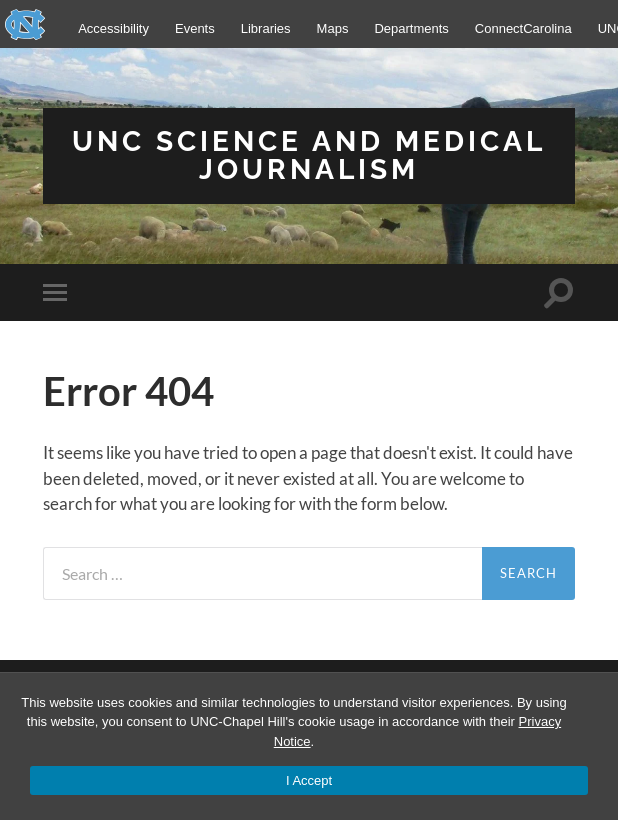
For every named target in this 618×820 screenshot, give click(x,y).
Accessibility (113, 28)
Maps (333, 28)
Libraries (266, 28)
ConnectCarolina (523, 28)
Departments (411, 28)
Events (195, 28)
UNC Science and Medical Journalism (309, 155)
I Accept (309, 780)
